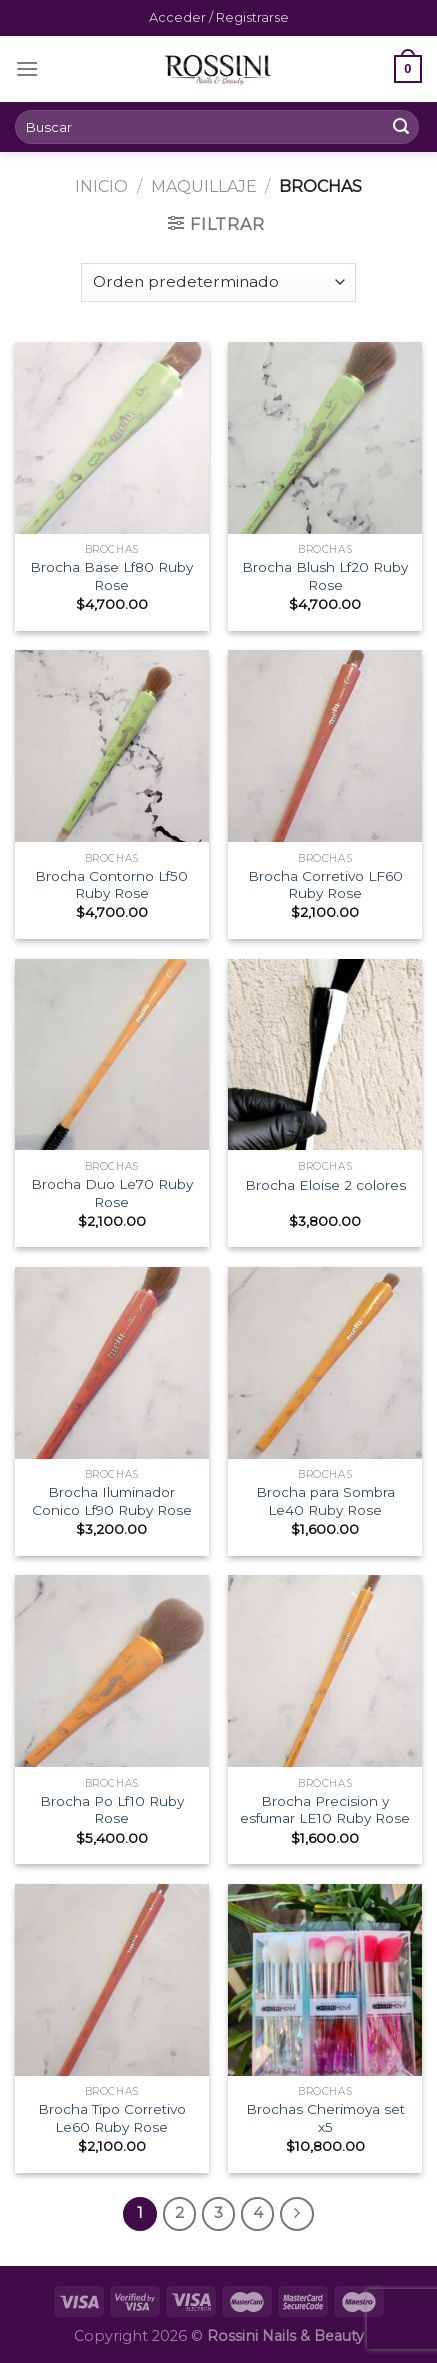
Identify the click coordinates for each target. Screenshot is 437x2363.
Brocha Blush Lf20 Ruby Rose (325, 576)
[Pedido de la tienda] (218, 282)
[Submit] (401, 127)
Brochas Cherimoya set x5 (325, 2118)
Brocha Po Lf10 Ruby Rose (112, 1810)
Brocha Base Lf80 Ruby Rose (111, 576)
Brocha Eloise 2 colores (325, 1185)
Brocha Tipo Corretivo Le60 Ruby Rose (112, 2118)
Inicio (101, 186)
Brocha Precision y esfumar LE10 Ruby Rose (325, 1810)
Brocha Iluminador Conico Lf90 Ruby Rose (112, 1501)
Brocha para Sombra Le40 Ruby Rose (325, 1501)
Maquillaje (204, 186)
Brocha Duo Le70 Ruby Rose (112, 1193)
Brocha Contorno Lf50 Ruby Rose (111, 885)
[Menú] (27, 68)
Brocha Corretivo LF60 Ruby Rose (325, 885)
